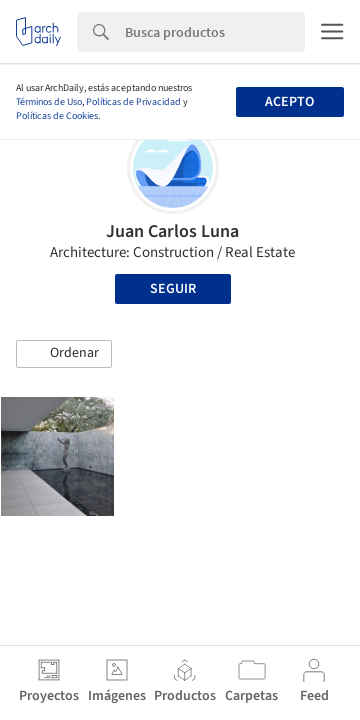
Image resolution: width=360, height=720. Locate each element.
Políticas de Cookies (57, 116)
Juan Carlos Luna (172, 231)
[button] (64, 354)
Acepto (289, 102)
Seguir (173, 289)
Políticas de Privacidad (133, 102)
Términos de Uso (49, 102)
